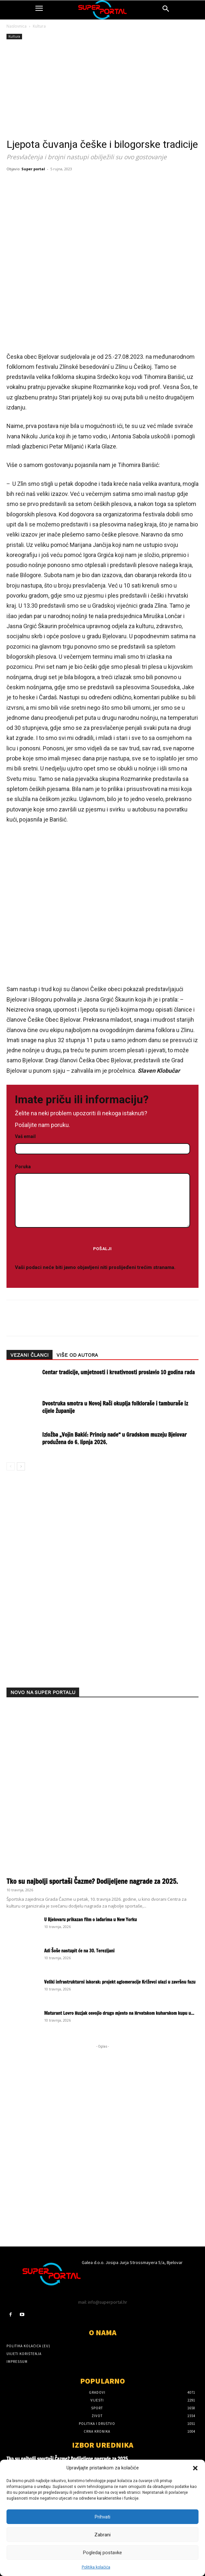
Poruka (102, 1196)
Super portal (33, 168)
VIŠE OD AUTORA (77, 1355)
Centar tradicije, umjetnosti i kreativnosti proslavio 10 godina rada (118, 1372)
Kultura (39, 26)
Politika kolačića (96, 2567)
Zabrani (102, 2535)
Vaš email (102, 1142)
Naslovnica (16, 26)
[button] (195, 2468)
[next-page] (21, 1466)
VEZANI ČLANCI (29, 1355)
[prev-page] (10, 1466)
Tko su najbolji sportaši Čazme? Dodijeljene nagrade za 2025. (92, 1881)
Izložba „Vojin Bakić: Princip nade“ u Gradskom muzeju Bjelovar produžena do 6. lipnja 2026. (114, 1438)
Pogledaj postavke (102, 2553)
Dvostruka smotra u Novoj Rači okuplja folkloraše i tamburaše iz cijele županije (115, 1407)
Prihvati (102, 2517)
